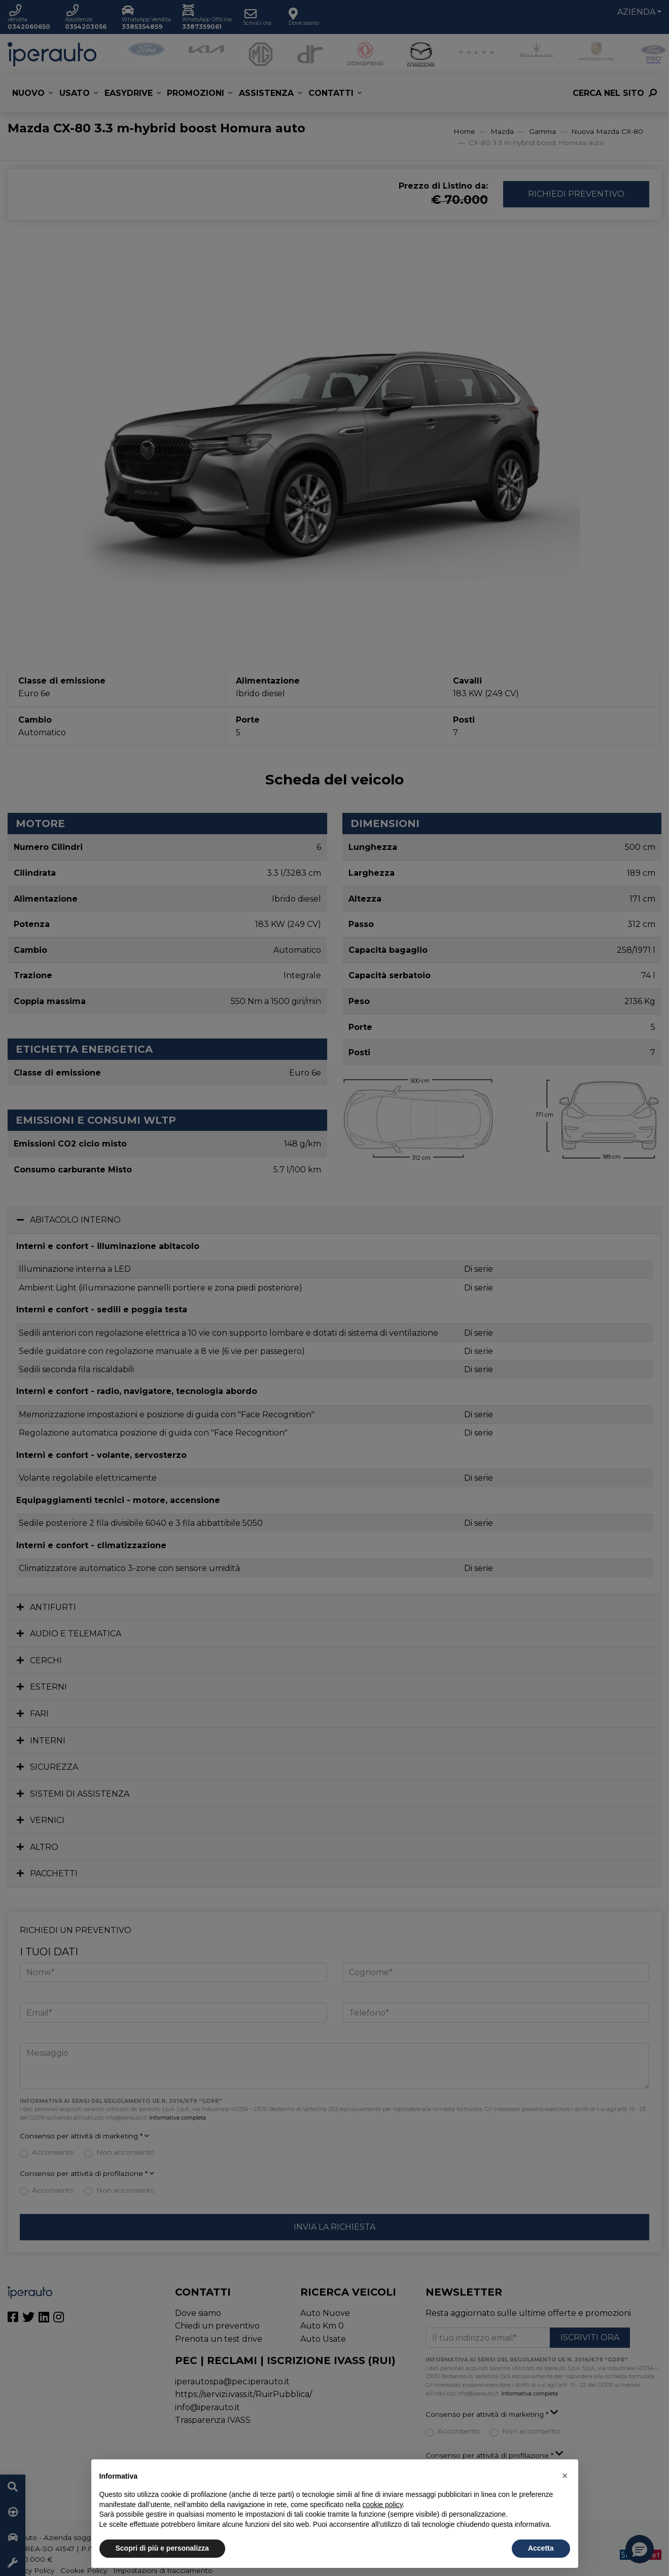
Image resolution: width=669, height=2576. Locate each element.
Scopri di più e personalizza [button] (162, 2548)
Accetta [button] (541, 2548)
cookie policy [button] (383, 2504)
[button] (565, 2475)
